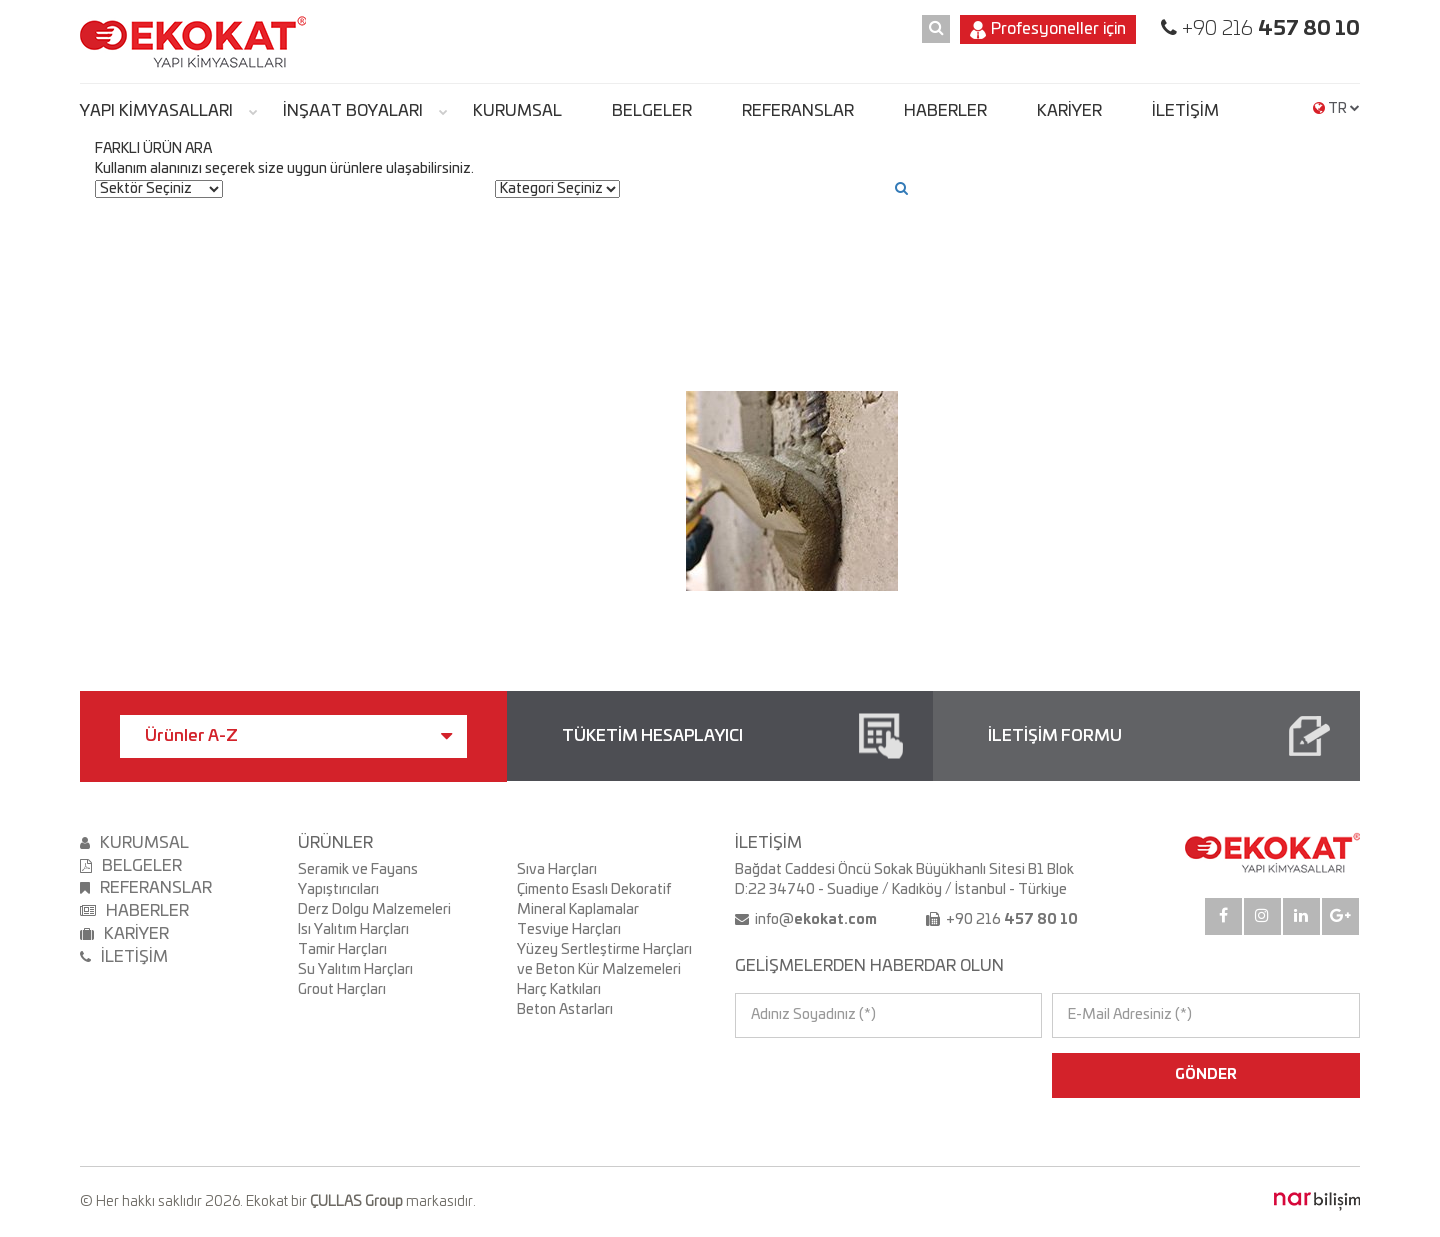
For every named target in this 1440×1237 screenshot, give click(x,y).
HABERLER (945, 111)
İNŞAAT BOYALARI (353, 111)
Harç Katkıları (559, 990)
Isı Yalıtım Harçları (353, 930)
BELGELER (652, 111)
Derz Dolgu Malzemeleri (374, 910)
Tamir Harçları (342, 950)
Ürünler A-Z (298, 736)
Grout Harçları (342, 990)
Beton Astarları (565, 1010)
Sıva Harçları (557, 870)
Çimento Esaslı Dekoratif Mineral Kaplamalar (594, 900)
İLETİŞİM (1185, 111)
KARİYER (1069, 111)
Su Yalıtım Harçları (355, 970)
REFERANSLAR (798, 111)
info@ (814, 920)
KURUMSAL (517, 111)
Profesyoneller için (1048, 30)
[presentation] (821, 1075)
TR (1336, 109)
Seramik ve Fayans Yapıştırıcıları (358, 880)
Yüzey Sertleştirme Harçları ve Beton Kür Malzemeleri (604, 960)
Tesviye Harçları (569, 930)
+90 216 (1268, 29)
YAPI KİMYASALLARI (156, 111)
